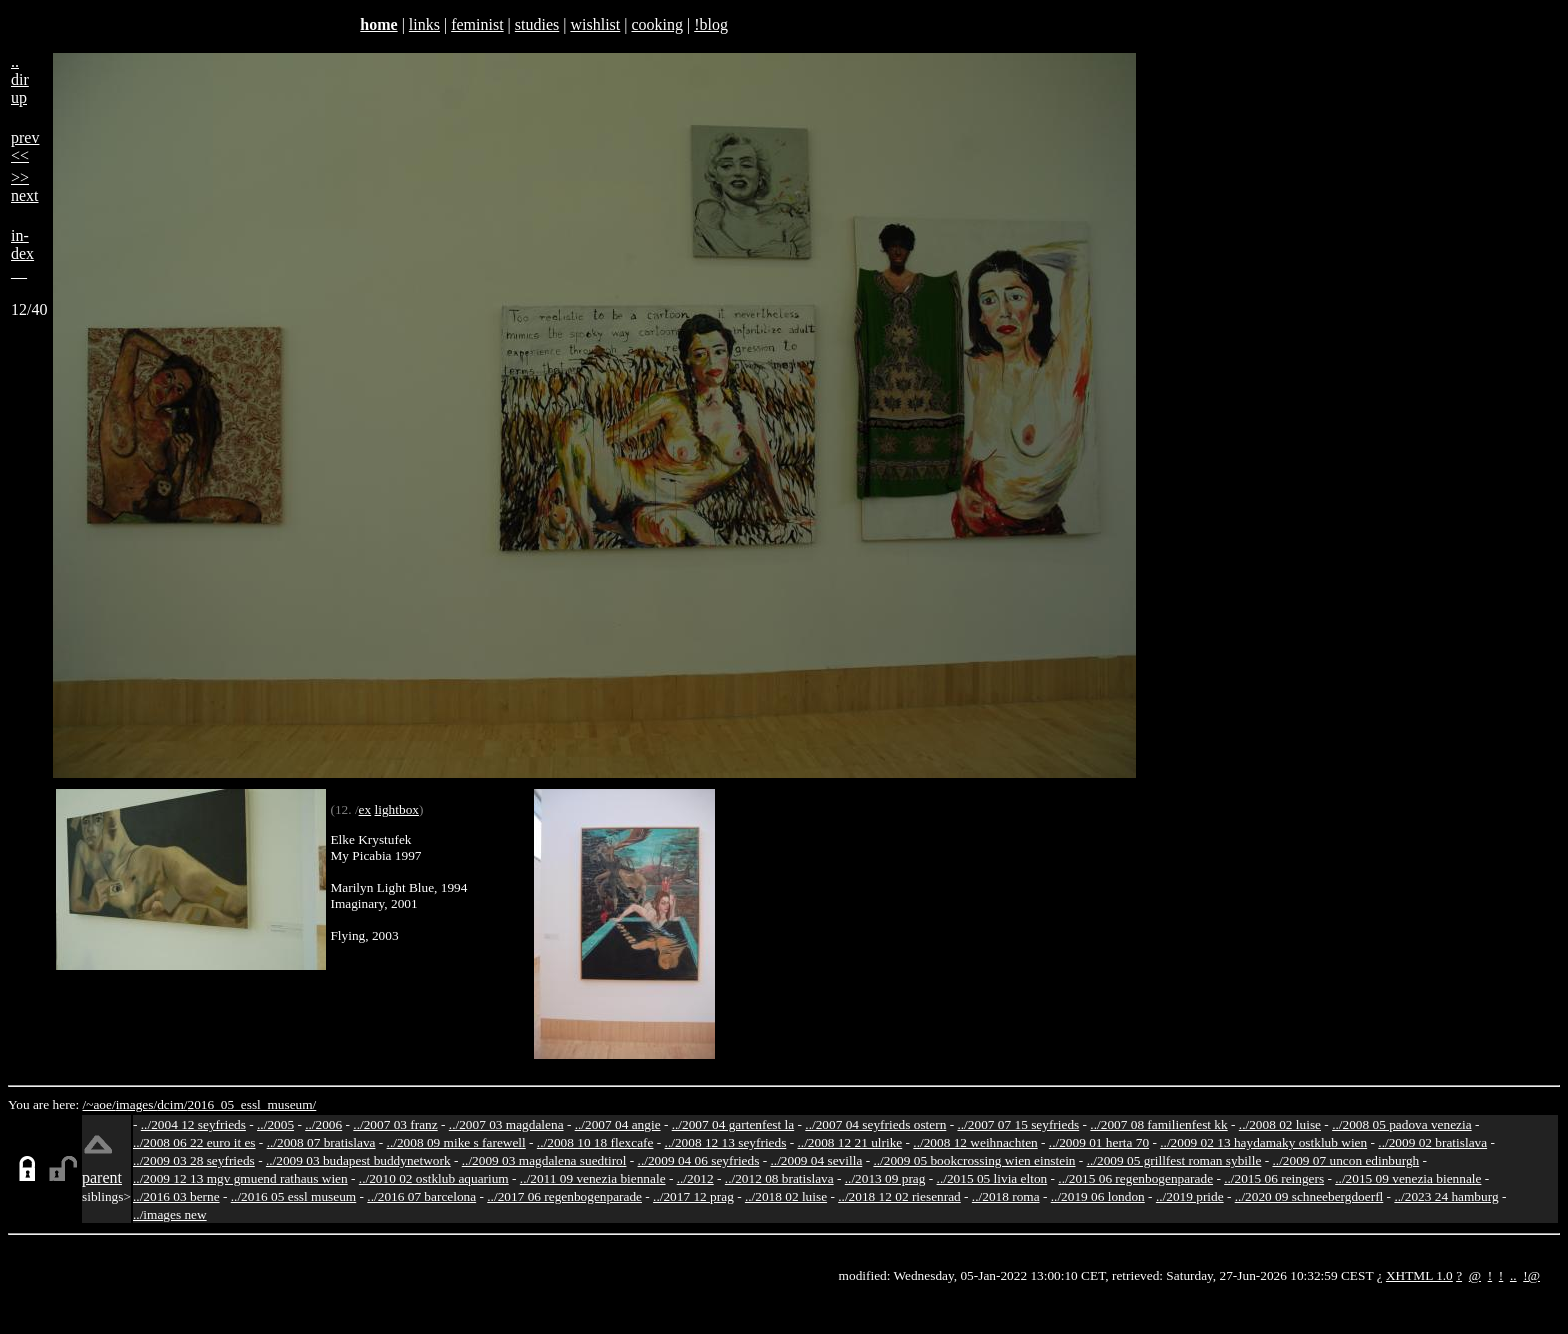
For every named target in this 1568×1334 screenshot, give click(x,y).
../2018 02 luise (786, 1196)
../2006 (323, 1124)
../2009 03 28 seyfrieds (194, 1160)
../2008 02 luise (1280, 1124)
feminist (477, 24)
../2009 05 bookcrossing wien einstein (974, 1160)
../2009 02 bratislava (1432, 1142)
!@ (1531, 1275)
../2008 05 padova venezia (1402, 1124)
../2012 (695, 1178)
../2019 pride (1190, 1196)
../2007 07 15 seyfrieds (1018, 1124)
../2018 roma (1006, 1196)
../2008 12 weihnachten (975, 1142)
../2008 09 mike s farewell (456, 1142)
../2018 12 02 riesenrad (899, 1196)
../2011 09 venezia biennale (593, 1178)
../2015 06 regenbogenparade (1135, 1178)
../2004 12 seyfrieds (193, 1124)
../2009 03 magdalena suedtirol (544, 1160)
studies (537, 24)
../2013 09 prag (885, 1178)
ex (365, 809)
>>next (25, 186)
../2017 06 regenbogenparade (564, 1196)
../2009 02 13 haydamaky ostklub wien (1263, 1142)
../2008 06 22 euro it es (194, 1142)
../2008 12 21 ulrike (849, 1142)
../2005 (275, 1124)
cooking (657, 24)
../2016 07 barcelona (421, 1196)
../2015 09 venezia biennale (1408, 1178)
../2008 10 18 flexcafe (595, 1142)
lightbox (397, 809)
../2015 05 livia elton (992, 1178)
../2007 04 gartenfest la (733, 1124)
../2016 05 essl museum (294, 1196)
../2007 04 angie (618, 1124)
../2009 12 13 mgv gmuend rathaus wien (240, 1178)
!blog (711, 24)
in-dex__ (22, 253)
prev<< (25, 146)
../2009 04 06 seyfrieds (699, 1160)
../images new (170, 1214)
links (424, 24)
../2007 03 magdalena (506, 1124)
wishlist (595, 24)
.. (1513, 1275)
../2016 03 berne (176, 1196)
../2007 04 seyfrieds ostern (875, 1124)
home (378, 24)
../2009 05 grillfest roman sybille (1174, 1160)
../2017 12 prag (693, 1196)
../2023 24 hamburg (1446, 1196)
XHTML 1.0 (1419, 1275)
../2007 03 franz (395, 1124)
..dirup (20, 79)
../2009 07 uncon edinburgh (1345, 1160)
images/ (136, 1104)
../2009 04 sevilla (816, 1160)
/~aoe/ (99, 1104)
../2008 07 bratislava (321, 1142)
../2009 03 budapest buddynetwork (358, 1160)
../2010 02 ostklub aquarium (434, 1178)
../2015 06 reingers (1274, 1178)
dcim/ (172, 1104)
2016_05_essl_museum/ (251, 1104)
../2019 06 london (1098, 1196)
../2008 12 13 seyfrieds (726, 1142)
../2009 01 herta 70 (1099, 1142)
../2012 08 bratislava (779, 1178)
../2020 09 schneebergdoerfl (1309, 1196)
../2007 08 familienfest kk (1158, 1124)
